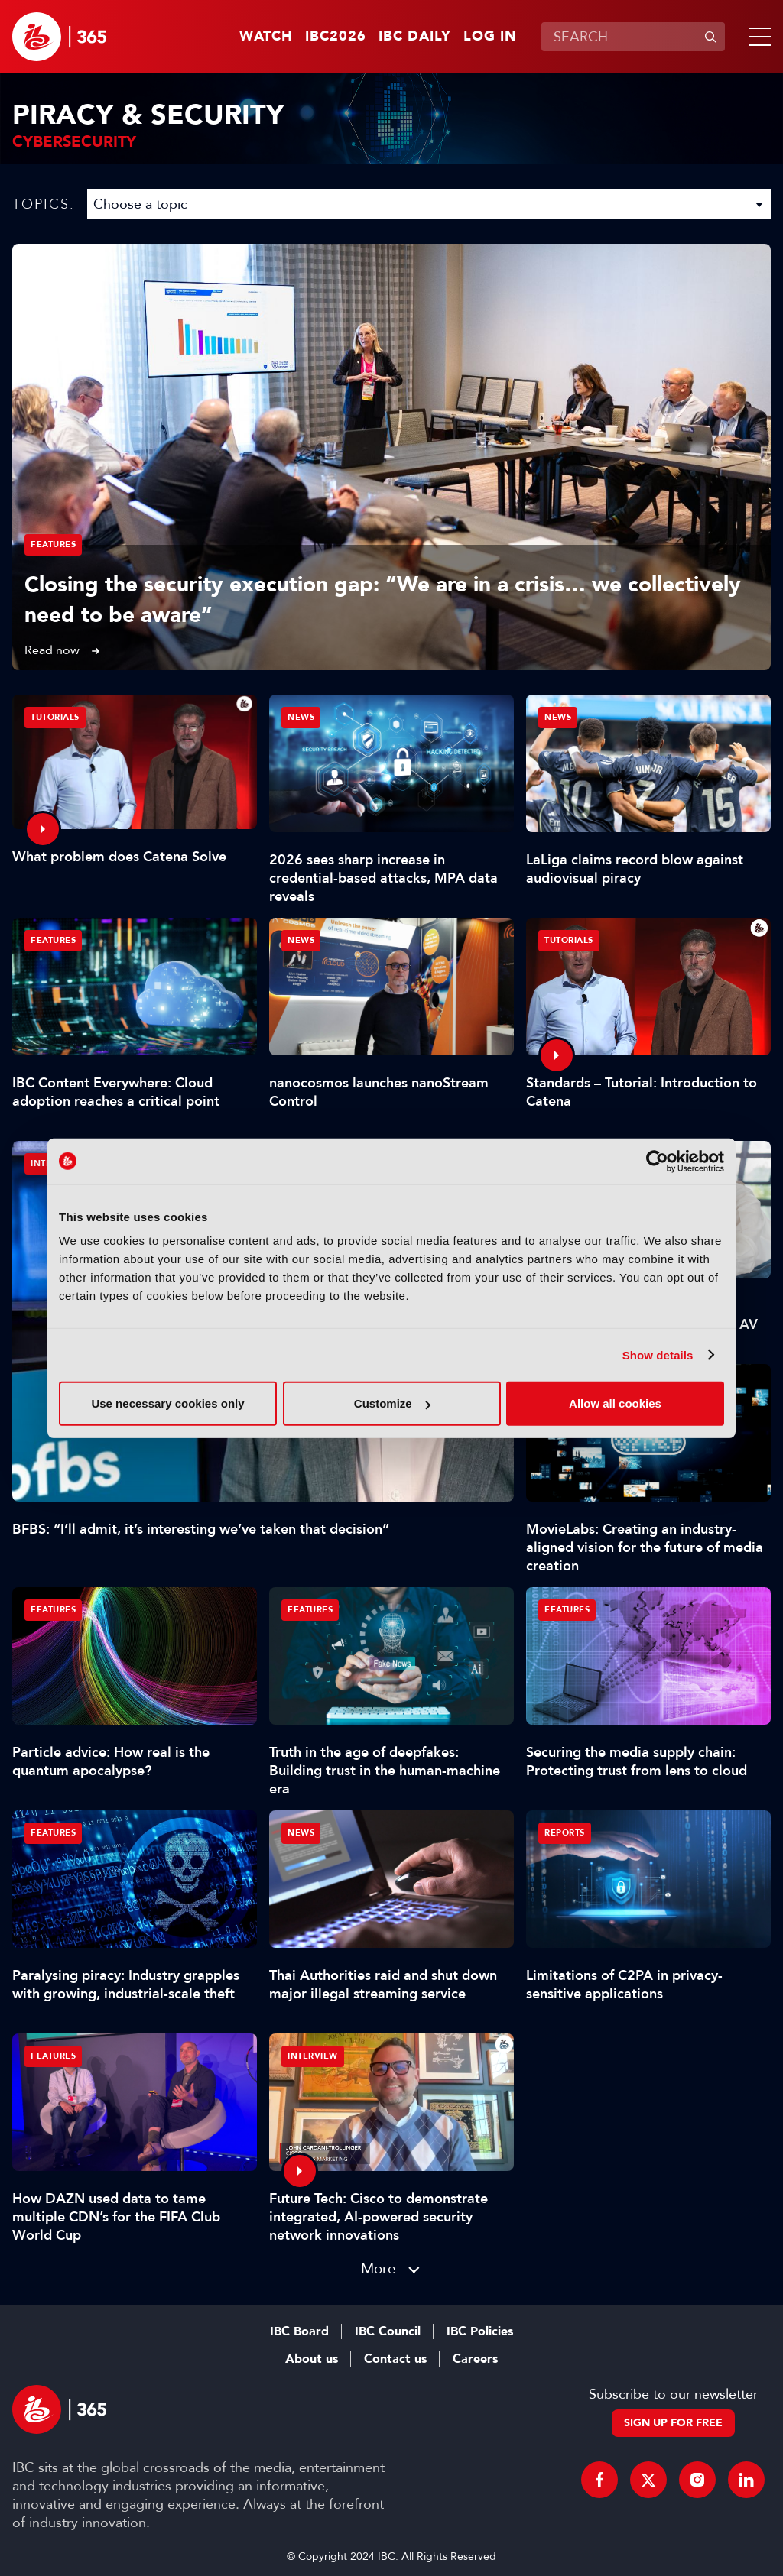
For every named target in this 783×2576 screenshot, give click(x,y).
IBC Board (299, 2331)
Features (53, 544)
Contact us (395, 2359)
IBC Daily (415, 36)
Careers (475, 2359)
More (378, 2268)
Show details (658, 1354)
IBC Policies (480, 2331)
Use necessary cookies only (167, 1403)
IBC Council (388, 2331)
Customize (392, 1403)
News (301, 717)
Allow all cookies (615, 1403)
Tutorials (55, 717)
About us (311, 2359)
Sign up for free (673, 2423)
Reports (564, 1833)
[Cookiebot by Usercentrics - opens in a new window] (657, 1160)
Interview (313, 2056)
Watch (266, 36)
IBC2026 (335, 36)
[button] (757, 37)
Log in (490, 36)
